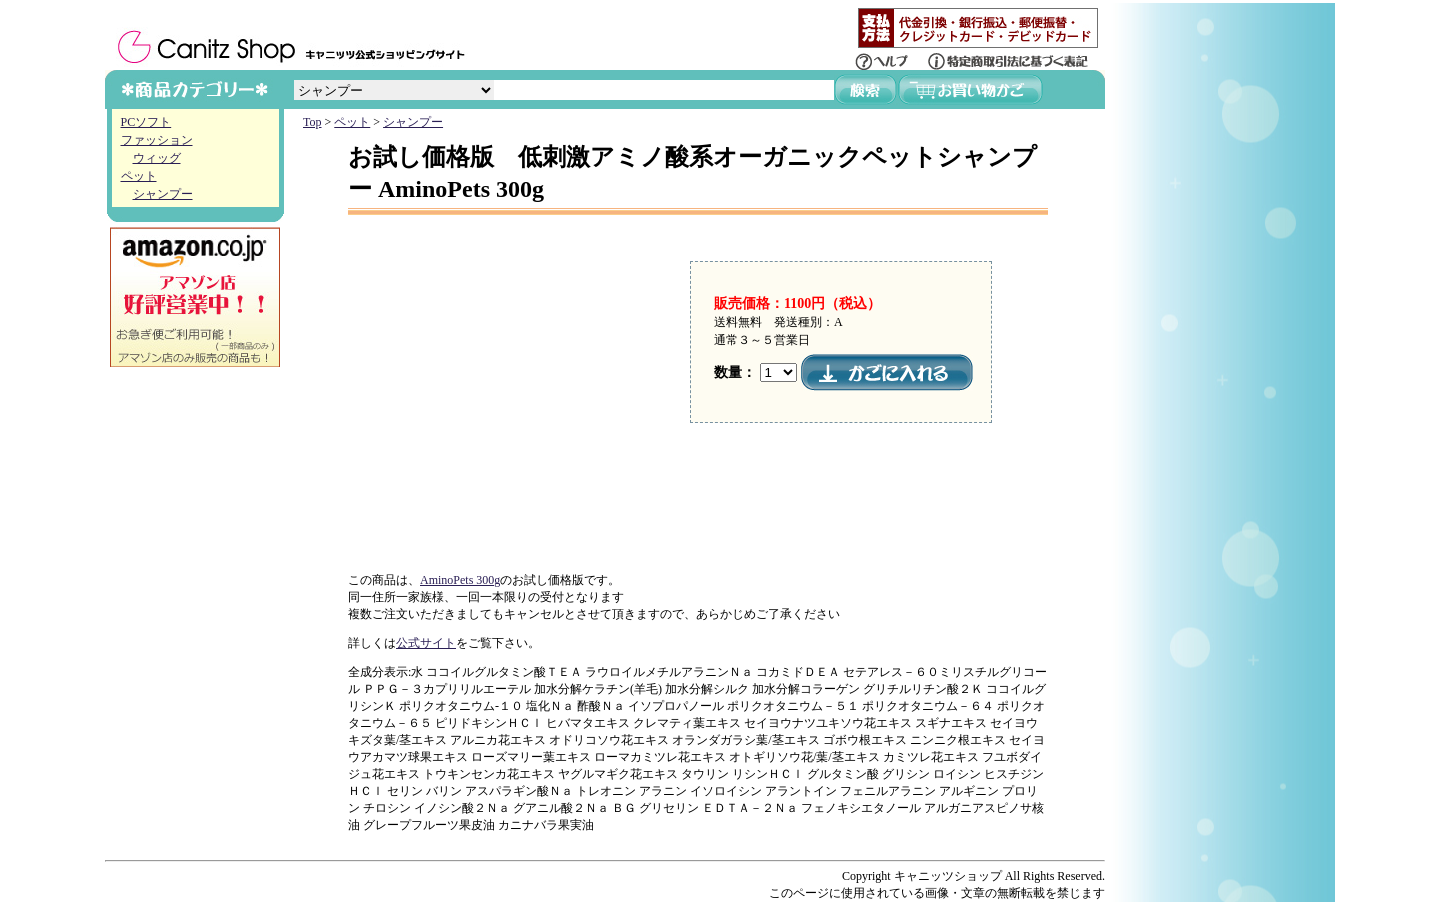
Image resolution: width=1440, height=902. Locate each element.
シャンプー (163, 194)
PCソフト (146, 122)
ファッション (157, 140)
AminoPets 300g (460, 580)
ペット (139, 176)
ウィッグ (157, 158)
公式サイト (426, 643)
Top (312, 122)
